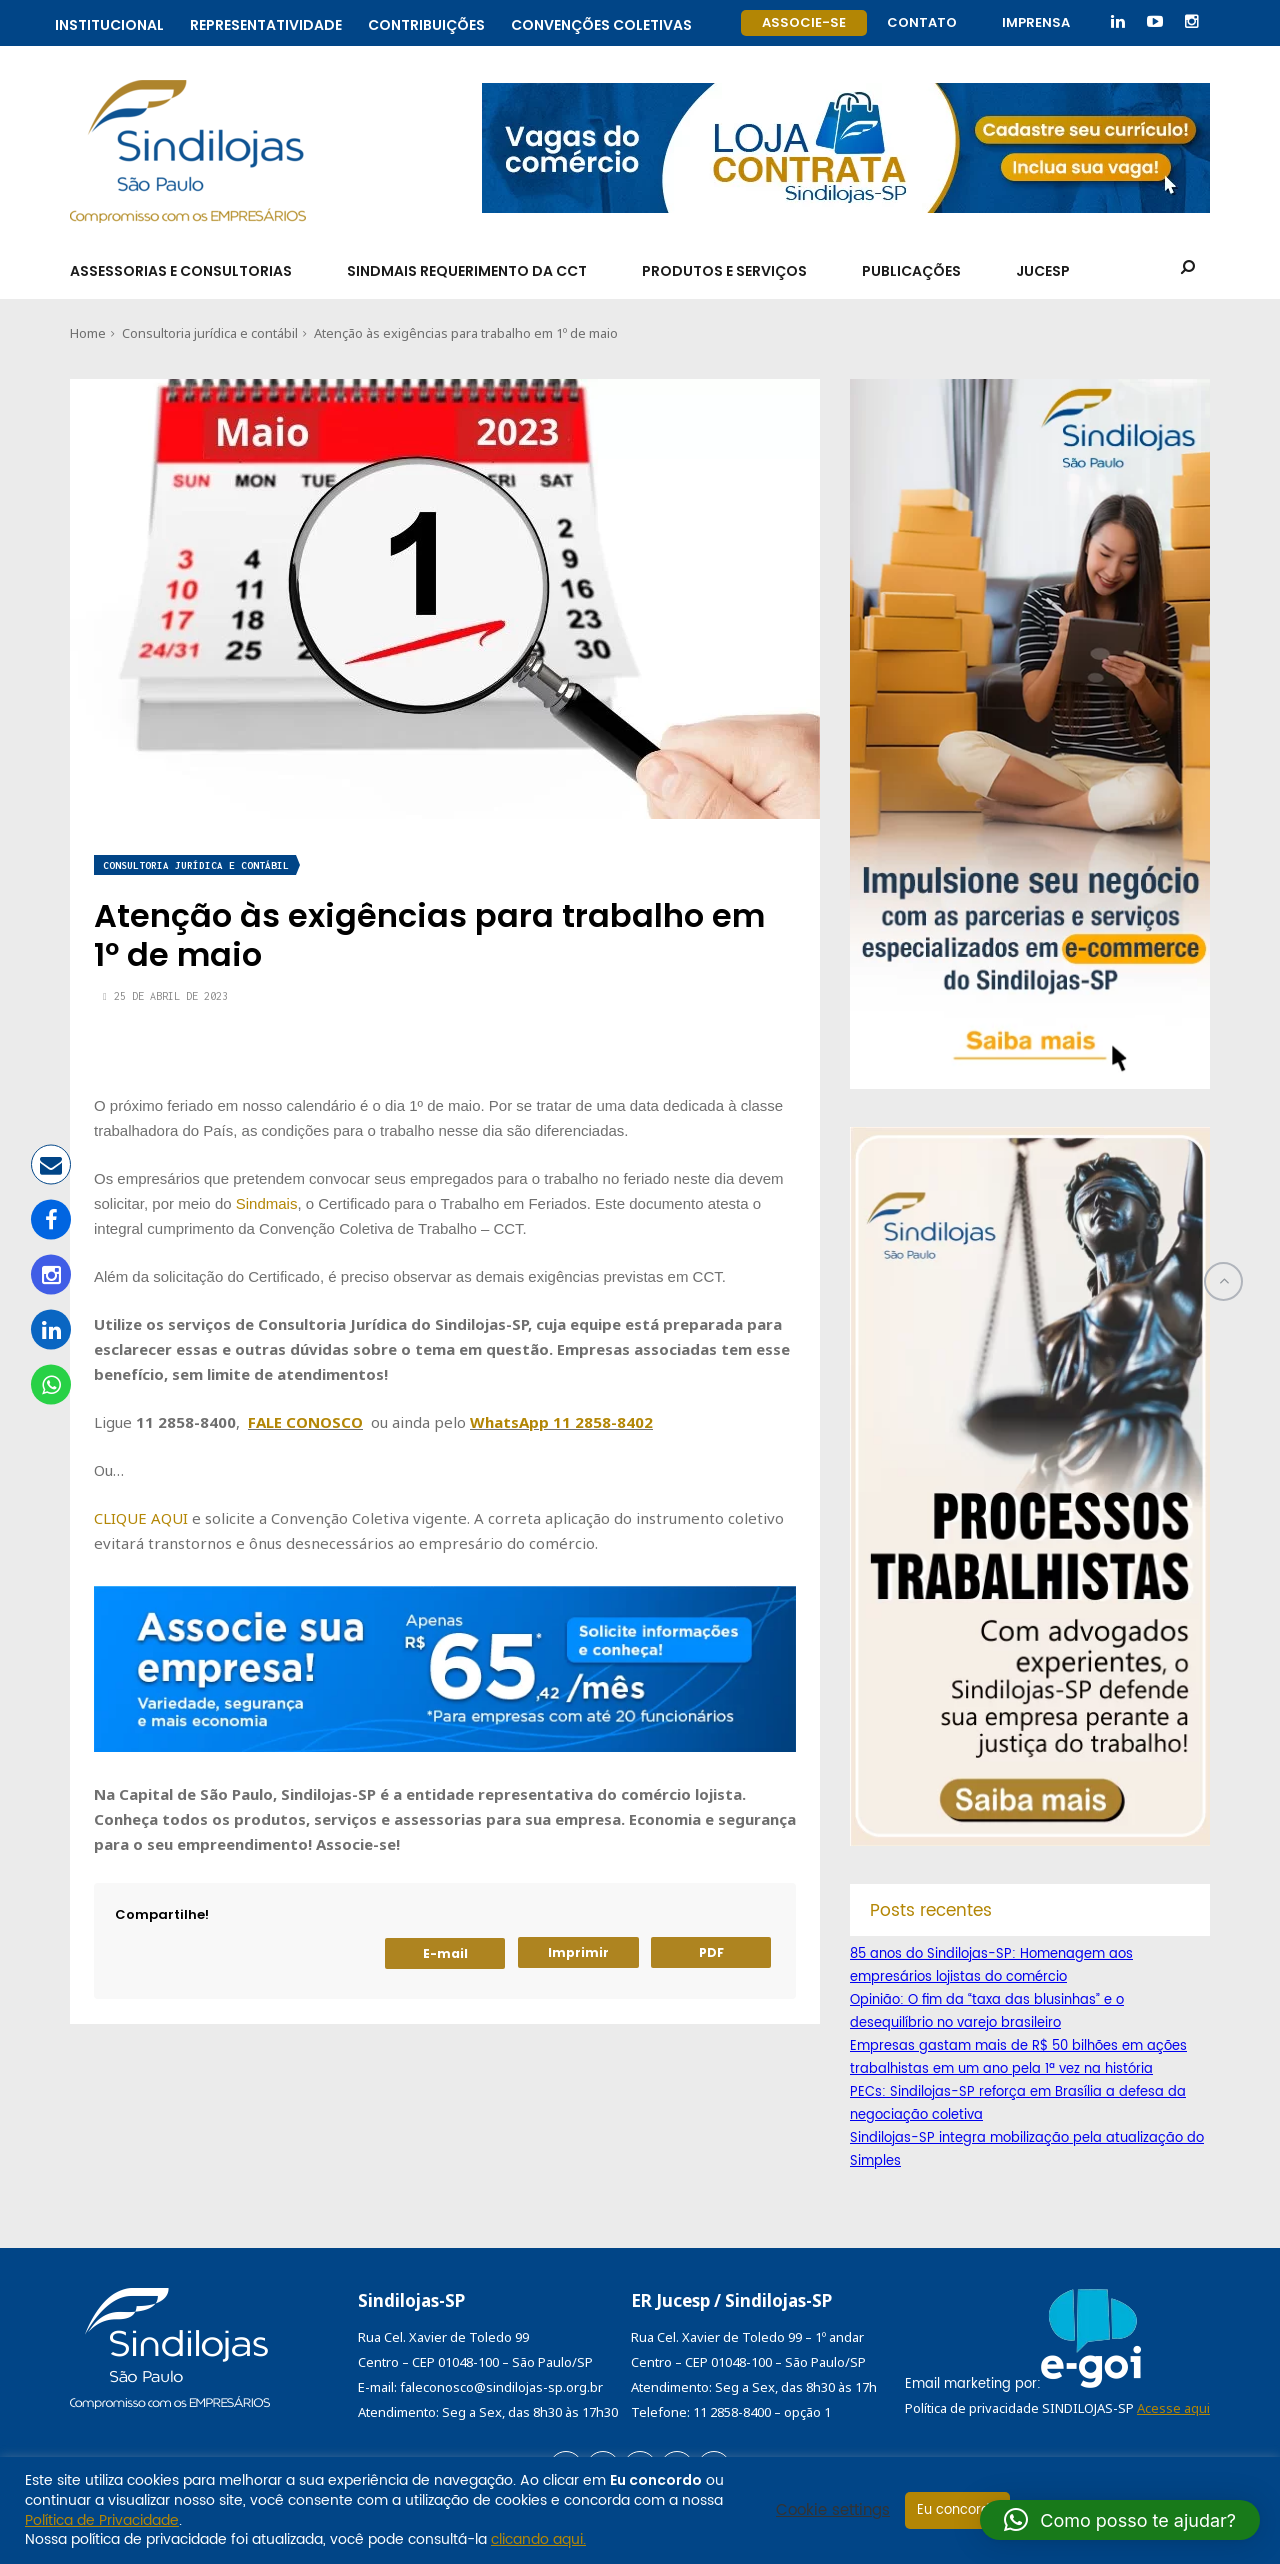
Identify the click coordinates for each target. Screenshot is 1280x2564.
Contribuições (426, 22)
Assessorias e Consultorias (181, 271)
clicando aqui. (538, 2539)
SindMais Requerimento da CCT (467, 271)
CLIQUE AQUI (141, 1518)
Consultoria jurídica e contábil (210, 333)
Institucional (109, 22)
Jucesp (1043, 271)
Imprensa (1036, 22)
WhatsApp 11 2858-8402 (561, 1422)
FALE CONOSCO (305, 1422)
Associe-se (804, 22)
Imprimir (578, 1952)
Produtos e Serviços (724, 271)
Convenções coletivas (601, 22)
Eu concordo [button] (957, 2510)
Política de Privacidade (102, 2520)
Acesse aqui (1173, 2408)
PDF (711, 1952)
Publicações (911, 271)
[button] (1120, 2520)
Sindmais (267, 1203)
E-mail (445, 1953)
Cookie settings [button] (833, 2511)
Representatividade (266, 22)
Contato (922, 22)
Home (88, 333)
